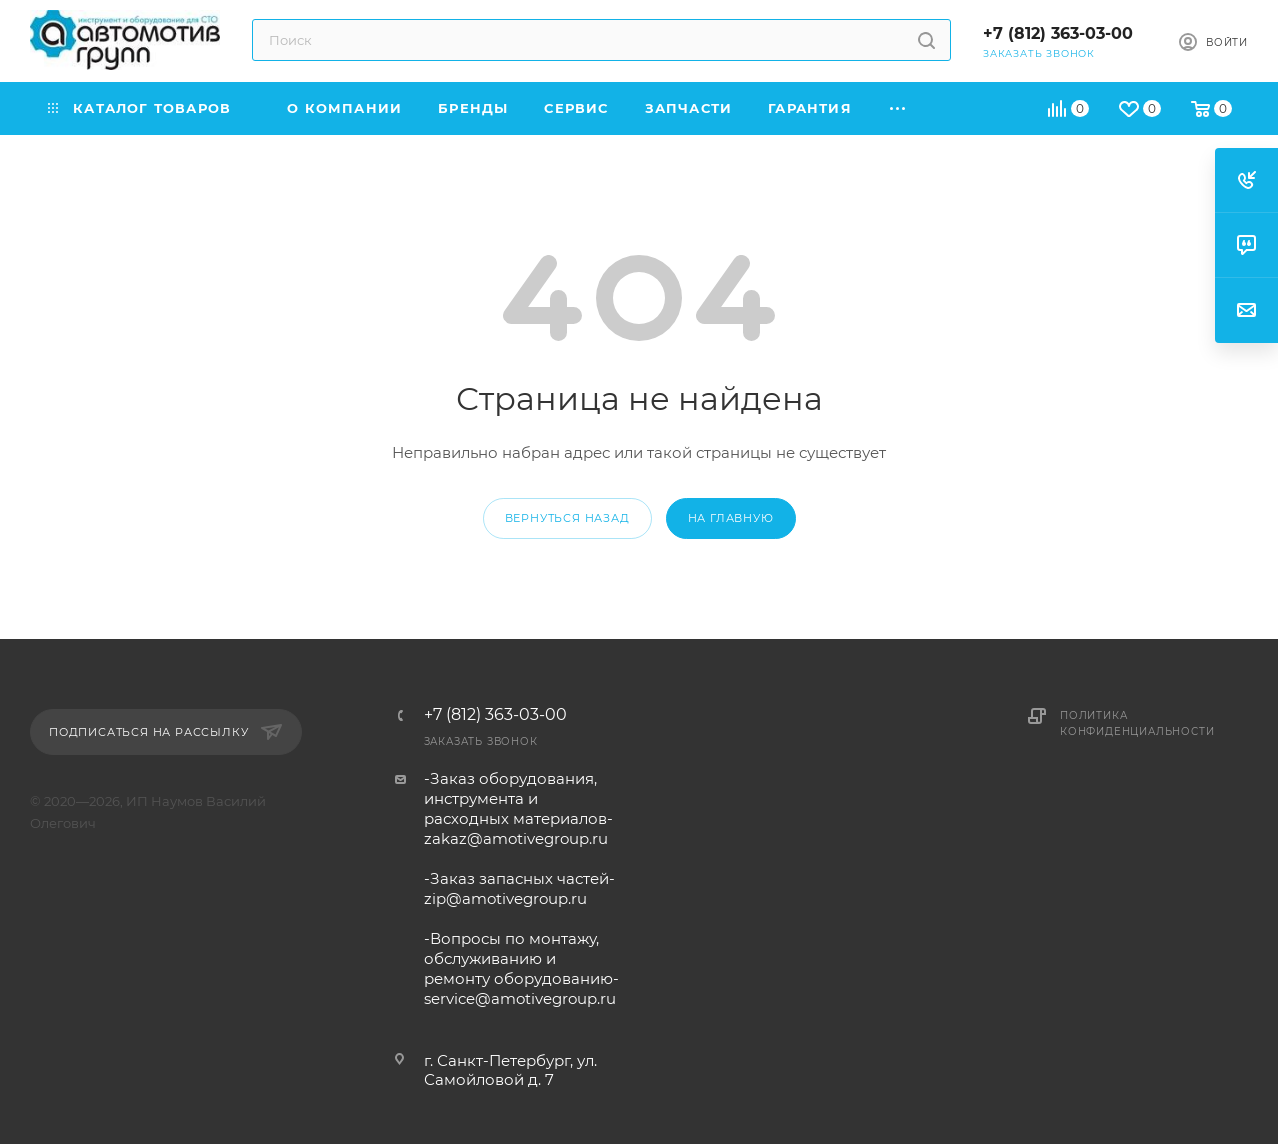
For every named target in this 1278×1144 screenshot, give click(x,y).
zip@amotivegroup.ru (505, 898)
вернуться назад (567, 518)
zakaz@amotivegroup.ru (516, 838)
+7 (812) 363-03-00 (1058, 33)
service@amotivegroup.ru (520, 998)
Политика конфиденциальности (1137, 723)
